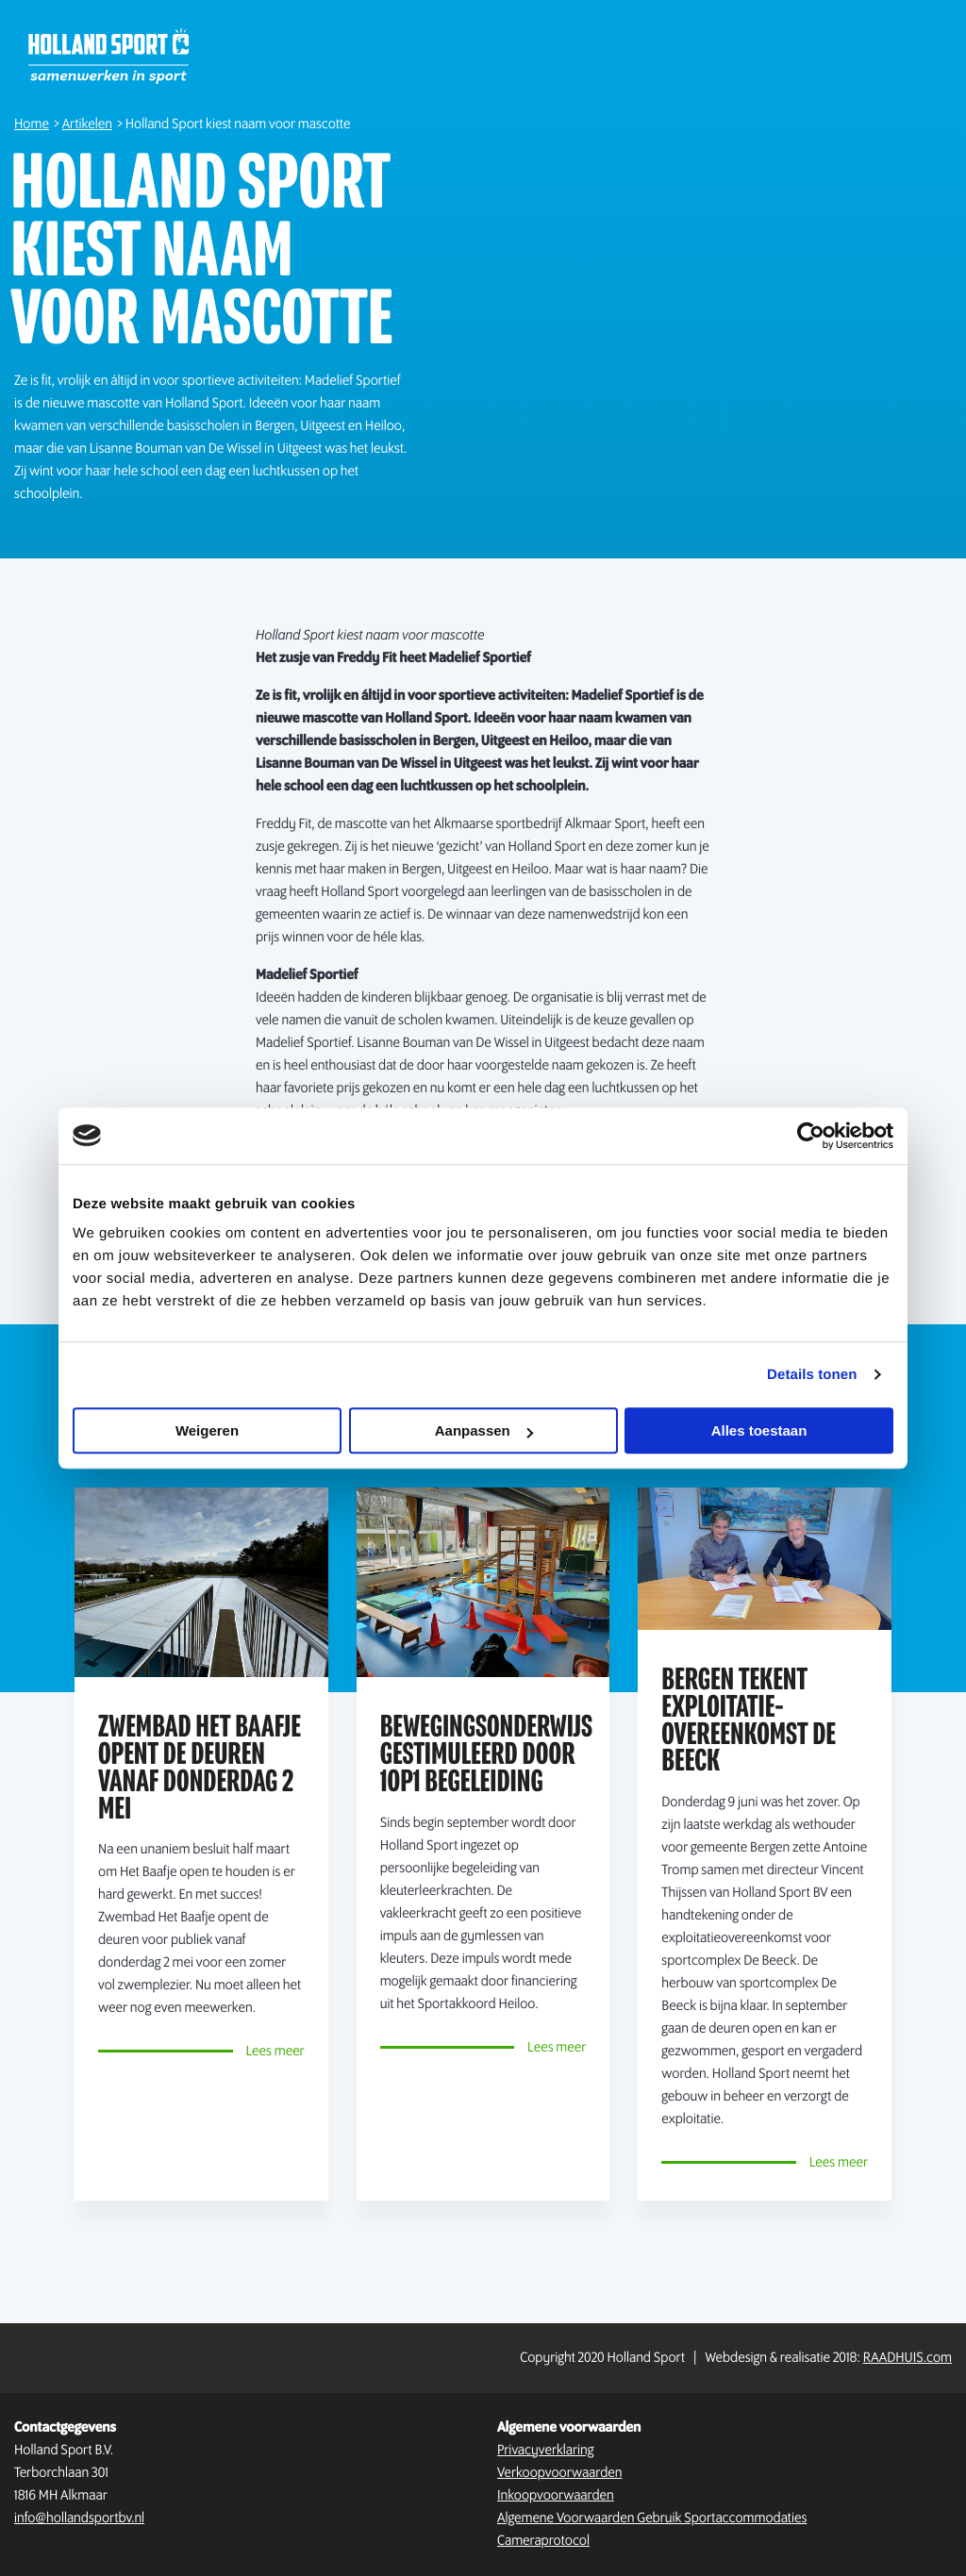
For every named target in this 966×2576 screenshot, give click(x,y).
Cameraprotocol (543, 2541)
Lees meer (274, 2051)
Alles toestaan (759, 1430)
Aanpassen (484, 1430)
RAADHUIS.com (907, 2358)
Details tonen (812, 1375)
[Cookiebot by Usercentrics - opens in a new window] (810, 1136)
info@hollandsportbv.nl (79, 2518)
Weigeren (207, 1430)
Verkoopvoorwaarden (560, 2473)
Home (31, 124)
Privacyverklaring (545, 2450)
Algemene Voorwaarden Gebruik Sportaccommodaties (652, 2518)
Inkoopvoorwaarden (555, 2495)
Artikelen (87, 124)
